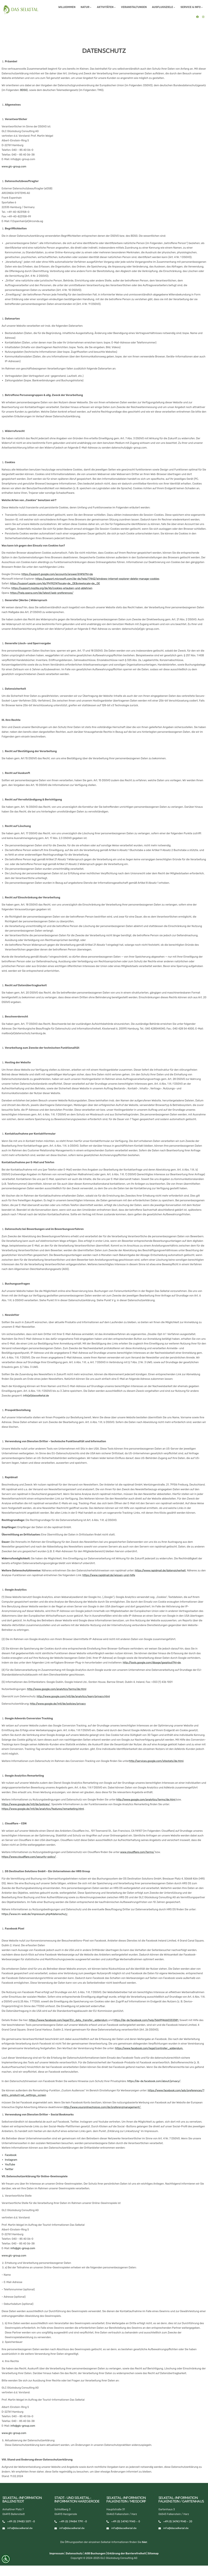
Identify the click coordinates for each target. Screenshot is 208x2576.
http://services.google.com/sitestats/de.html (156, 1761)
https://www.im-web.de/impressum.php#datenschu (33, 1914)
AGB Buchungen (94, 2553)
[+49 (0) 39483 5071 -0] (3, 2521)
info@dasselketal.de (19, 2528)
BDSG (23, 90)
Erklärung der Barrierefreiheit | (127, 2553)
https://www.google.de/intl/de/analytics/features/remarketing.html (43, 1808)
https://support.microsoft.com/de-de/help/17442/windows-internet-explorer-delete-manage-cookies (97, 578)
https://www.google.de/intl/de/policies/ (26, 1804)
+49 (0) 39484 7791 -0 (73, 2521)
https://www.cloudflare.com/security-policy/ (29, 1856)
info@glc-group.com (22, 2248)
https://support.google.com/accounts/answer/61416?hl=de (57, 574)
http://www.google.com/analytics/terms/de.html (56, 1689)
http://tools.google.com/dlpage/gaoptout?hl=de (152, 1662)
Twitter (9, 2169)
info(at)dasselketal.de (36, 1395)
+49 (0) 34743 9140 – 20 (177, 2521)
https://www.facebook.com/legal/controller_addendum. (149, 2048)
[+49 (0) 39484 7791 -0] (55, 2521)
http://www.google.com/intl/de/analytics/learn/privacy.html (73, 1696)
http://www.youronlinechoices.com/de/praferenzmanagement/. (102, 2107)
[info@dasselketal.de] (3, 2528)
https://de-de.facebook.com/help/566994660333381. (146, 2020)
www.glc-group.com (14, 166)
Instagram (11, 2159)
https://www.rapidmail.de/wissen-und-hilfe (108, 1575)
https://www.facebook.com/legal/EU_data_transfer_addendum (68, 2020)
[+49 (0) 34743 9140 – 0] (107, 2521)
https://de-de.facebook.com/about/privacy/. (154, 2081)
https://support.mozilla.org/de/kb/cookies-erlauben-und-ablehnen (51, 588)
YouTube (10, 2164)
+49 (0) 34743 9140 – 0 (125, 2521)
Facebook (11, 2155)
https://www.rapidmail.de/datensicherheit (160, 1570)
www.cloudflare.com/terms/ (137, 1852)
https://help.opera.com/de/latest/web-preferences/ (41, 592)
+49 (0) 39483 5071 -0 (21, 2521)
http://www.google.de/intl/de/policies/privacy (58, 1703)
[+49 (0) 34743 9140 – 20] (159, 2521)
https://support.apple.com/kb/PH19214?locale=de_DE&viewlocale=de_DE (55, 583)
